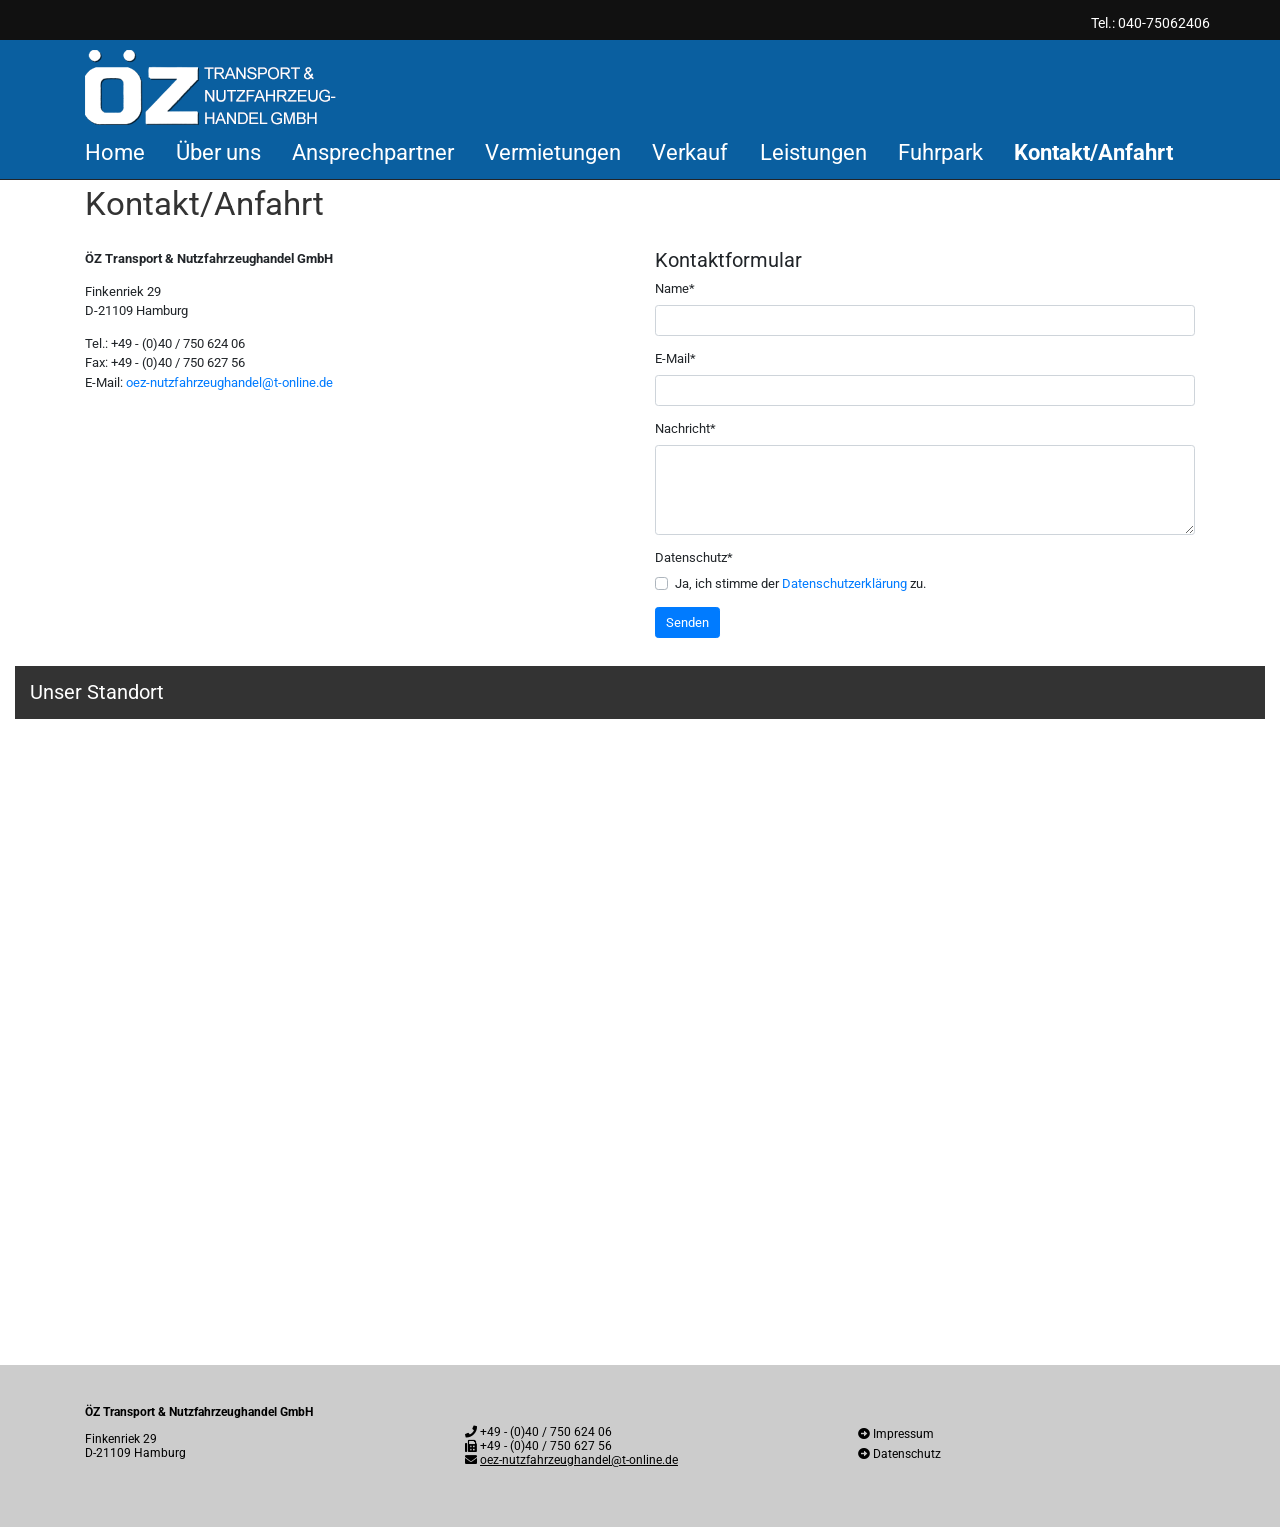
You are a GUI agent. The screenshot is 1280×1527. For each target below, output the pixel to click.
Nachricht (685, 427)
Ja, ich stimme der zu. (800, 583)
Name (675, 287)
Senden (687, 622)
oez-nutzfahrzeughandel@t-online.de (229, 382)
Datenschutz (694, 556)
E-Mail (675, 357)
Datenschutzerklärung (844, 583)
